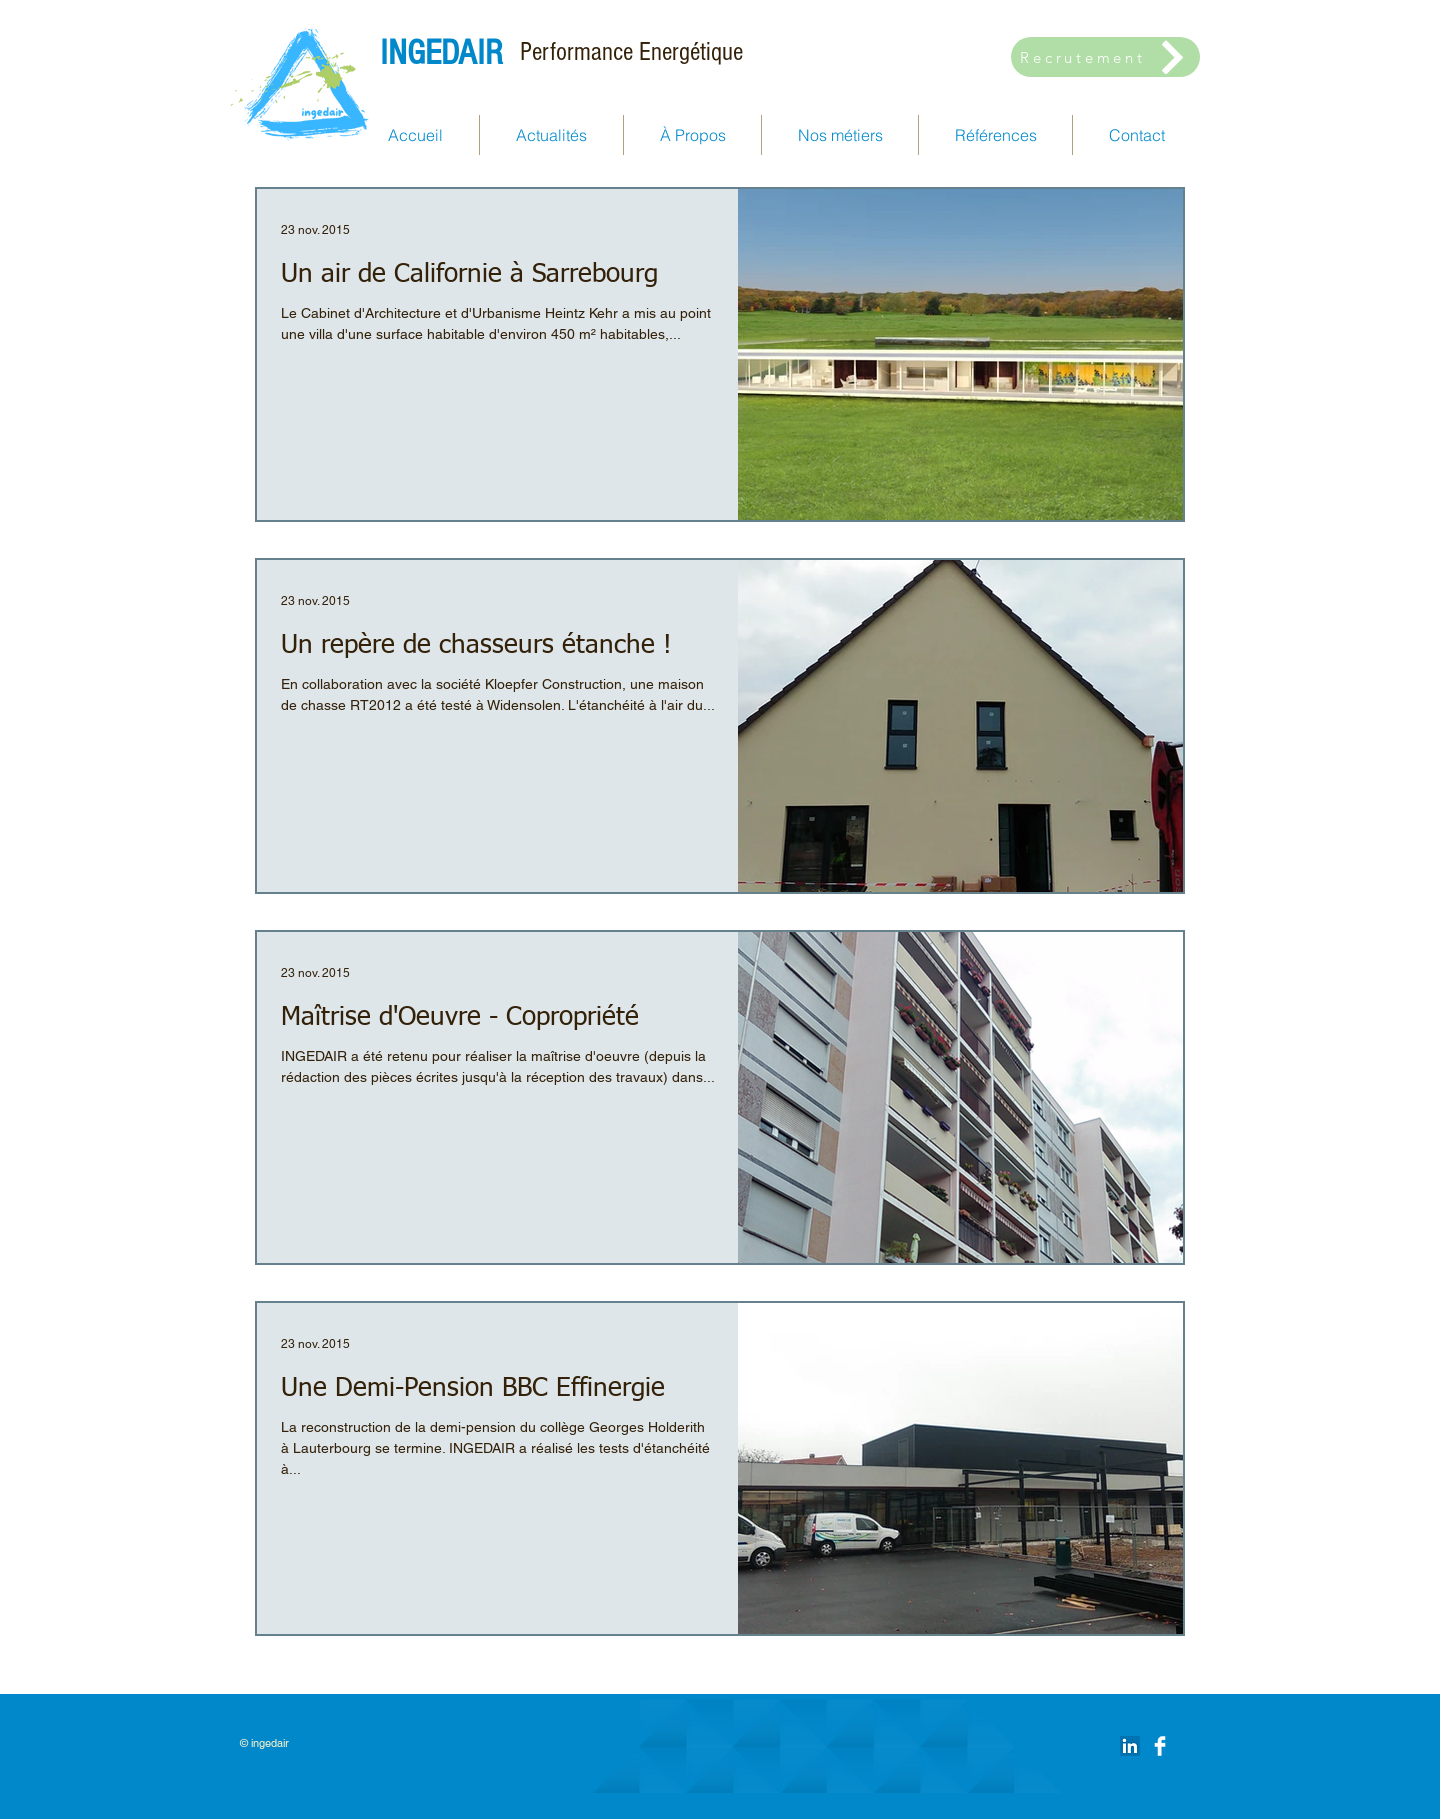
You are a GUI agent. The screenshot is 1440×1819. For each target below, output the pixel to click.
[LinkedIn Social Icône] (1130, 1746)
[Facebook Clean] (1160, 1746)
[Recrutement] (1105, 57)
